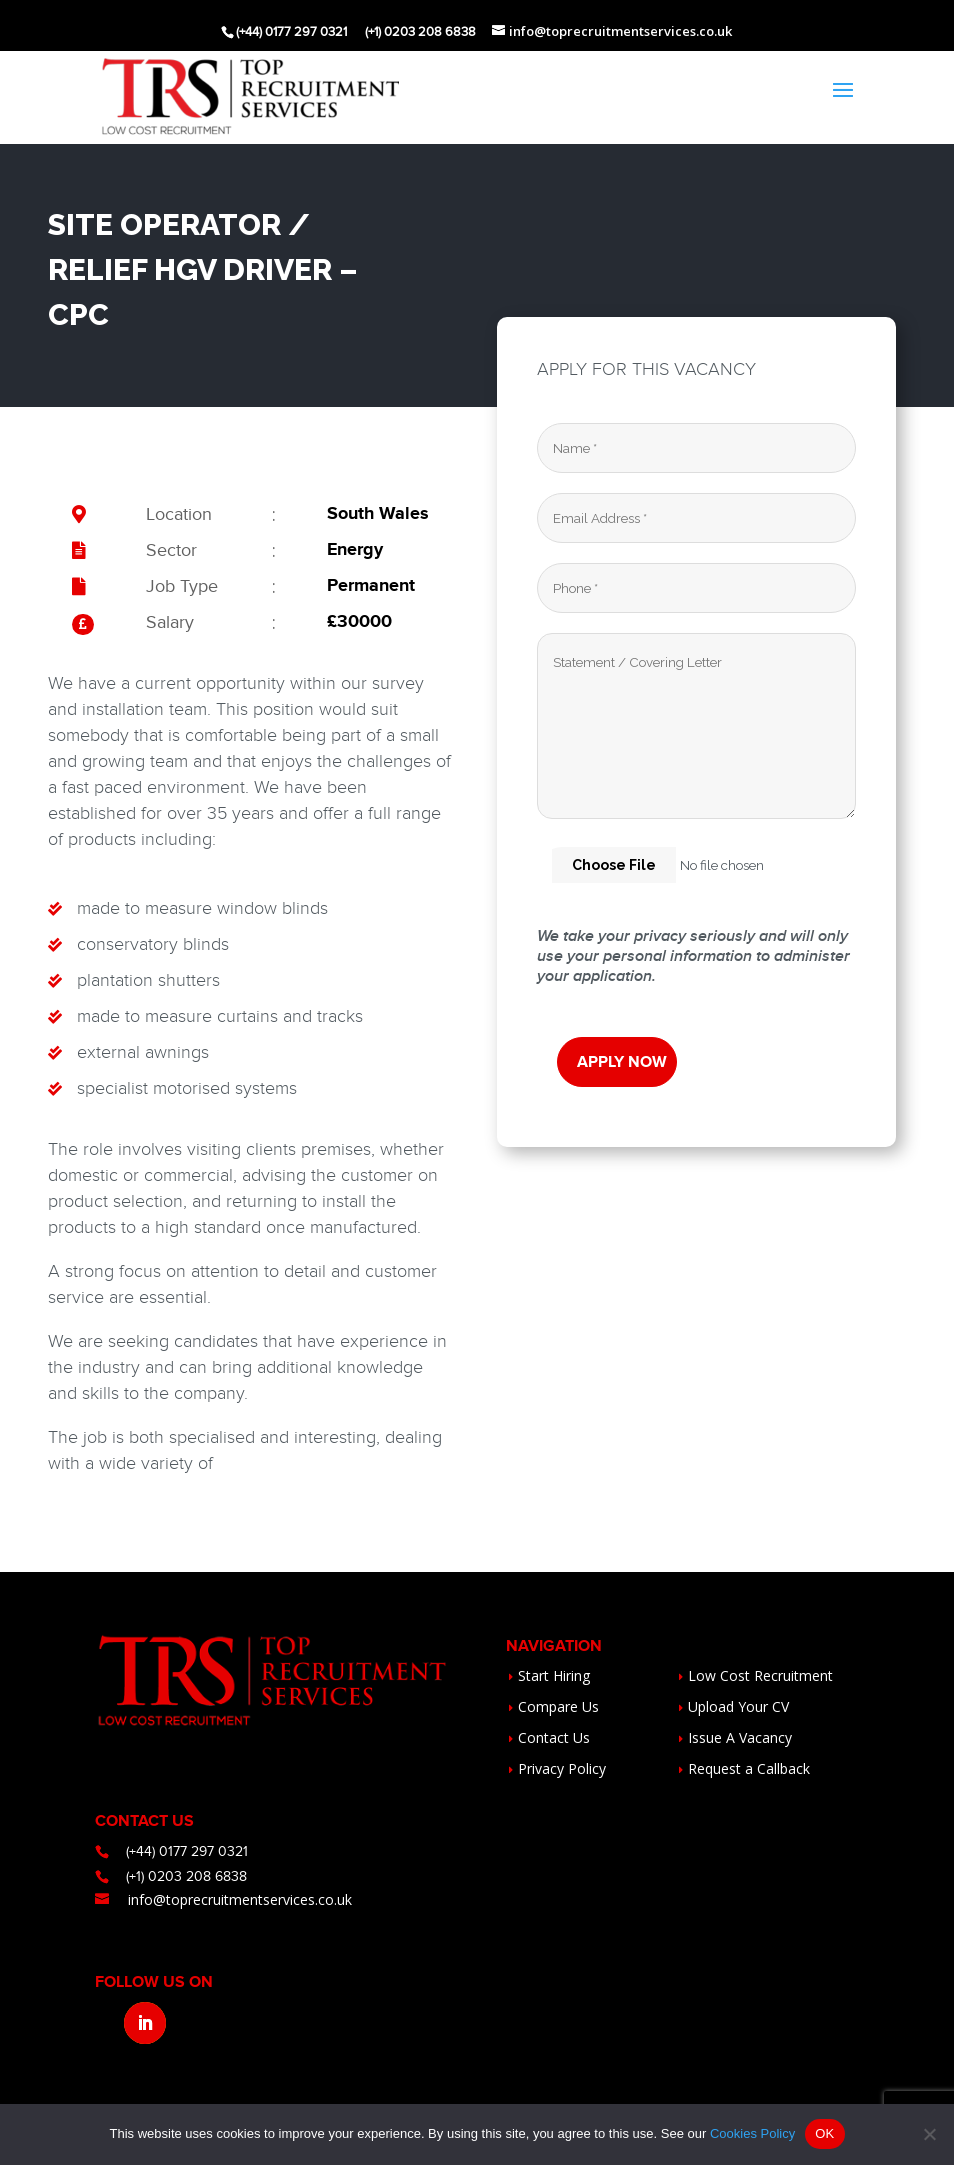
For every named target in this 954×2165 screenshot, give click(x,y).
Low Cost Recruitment (760, 1675)
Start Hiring (554, 1675)
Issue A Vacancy (740, 1737)
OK (824, 2133)
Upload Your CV (738, 1706)
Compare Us (558, 1706)
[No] (929, 2134)
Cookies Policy (752, 2133)
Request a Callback (749, 1768)
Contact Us (554, 1737)
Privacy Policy (562, 1768)
